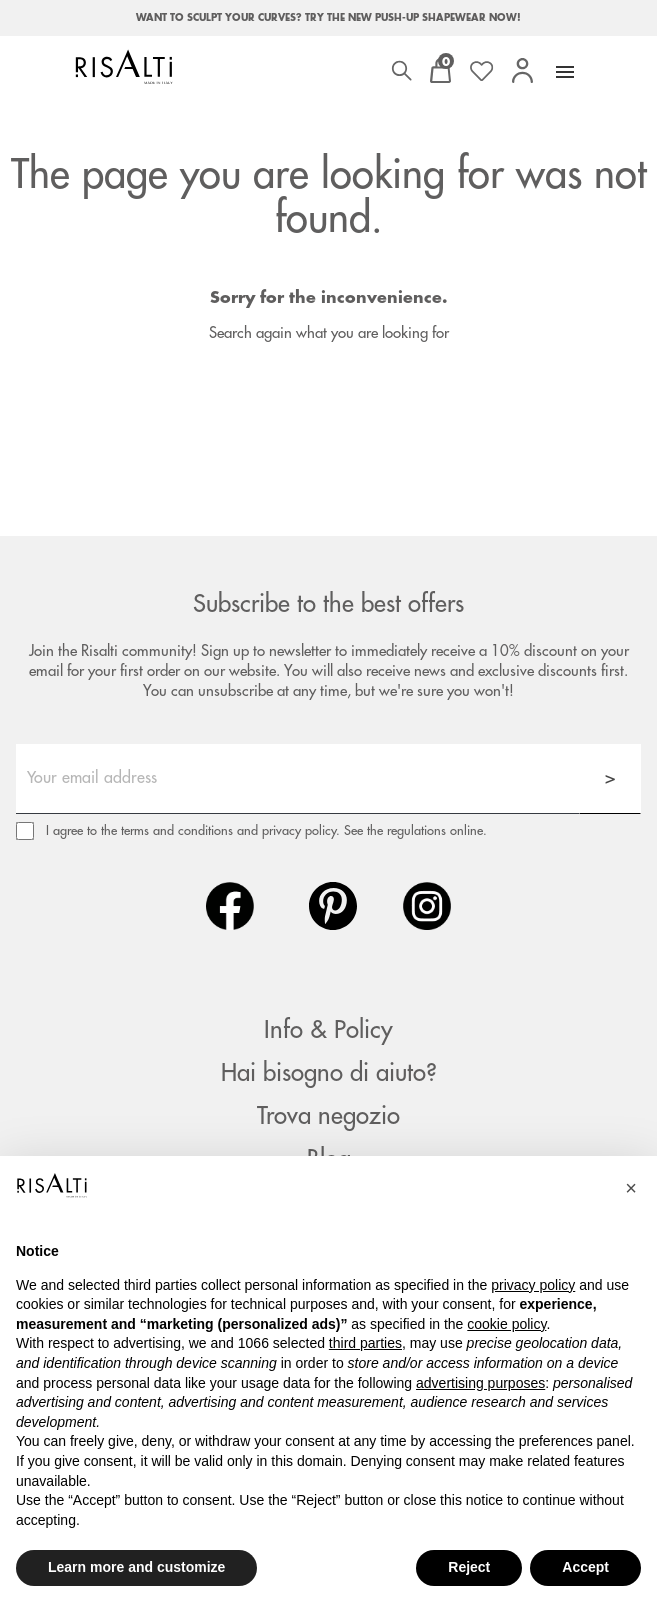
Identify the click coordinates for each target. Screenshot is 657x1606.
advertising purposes (480, 1383)
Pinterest (333, 906)
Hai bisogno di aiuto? (329, 1073)
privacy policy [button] (533, 1285)
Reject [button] (469, 1567)
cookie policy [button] (506, 1324)
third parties (365, 1343)
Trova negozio (328, 1116)
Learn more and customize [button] (136, 1567)
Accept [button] (585, 1567)
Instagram (427, 906)
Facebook (230, 906)
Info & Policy (328, 1030)
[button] (631, 1188)
